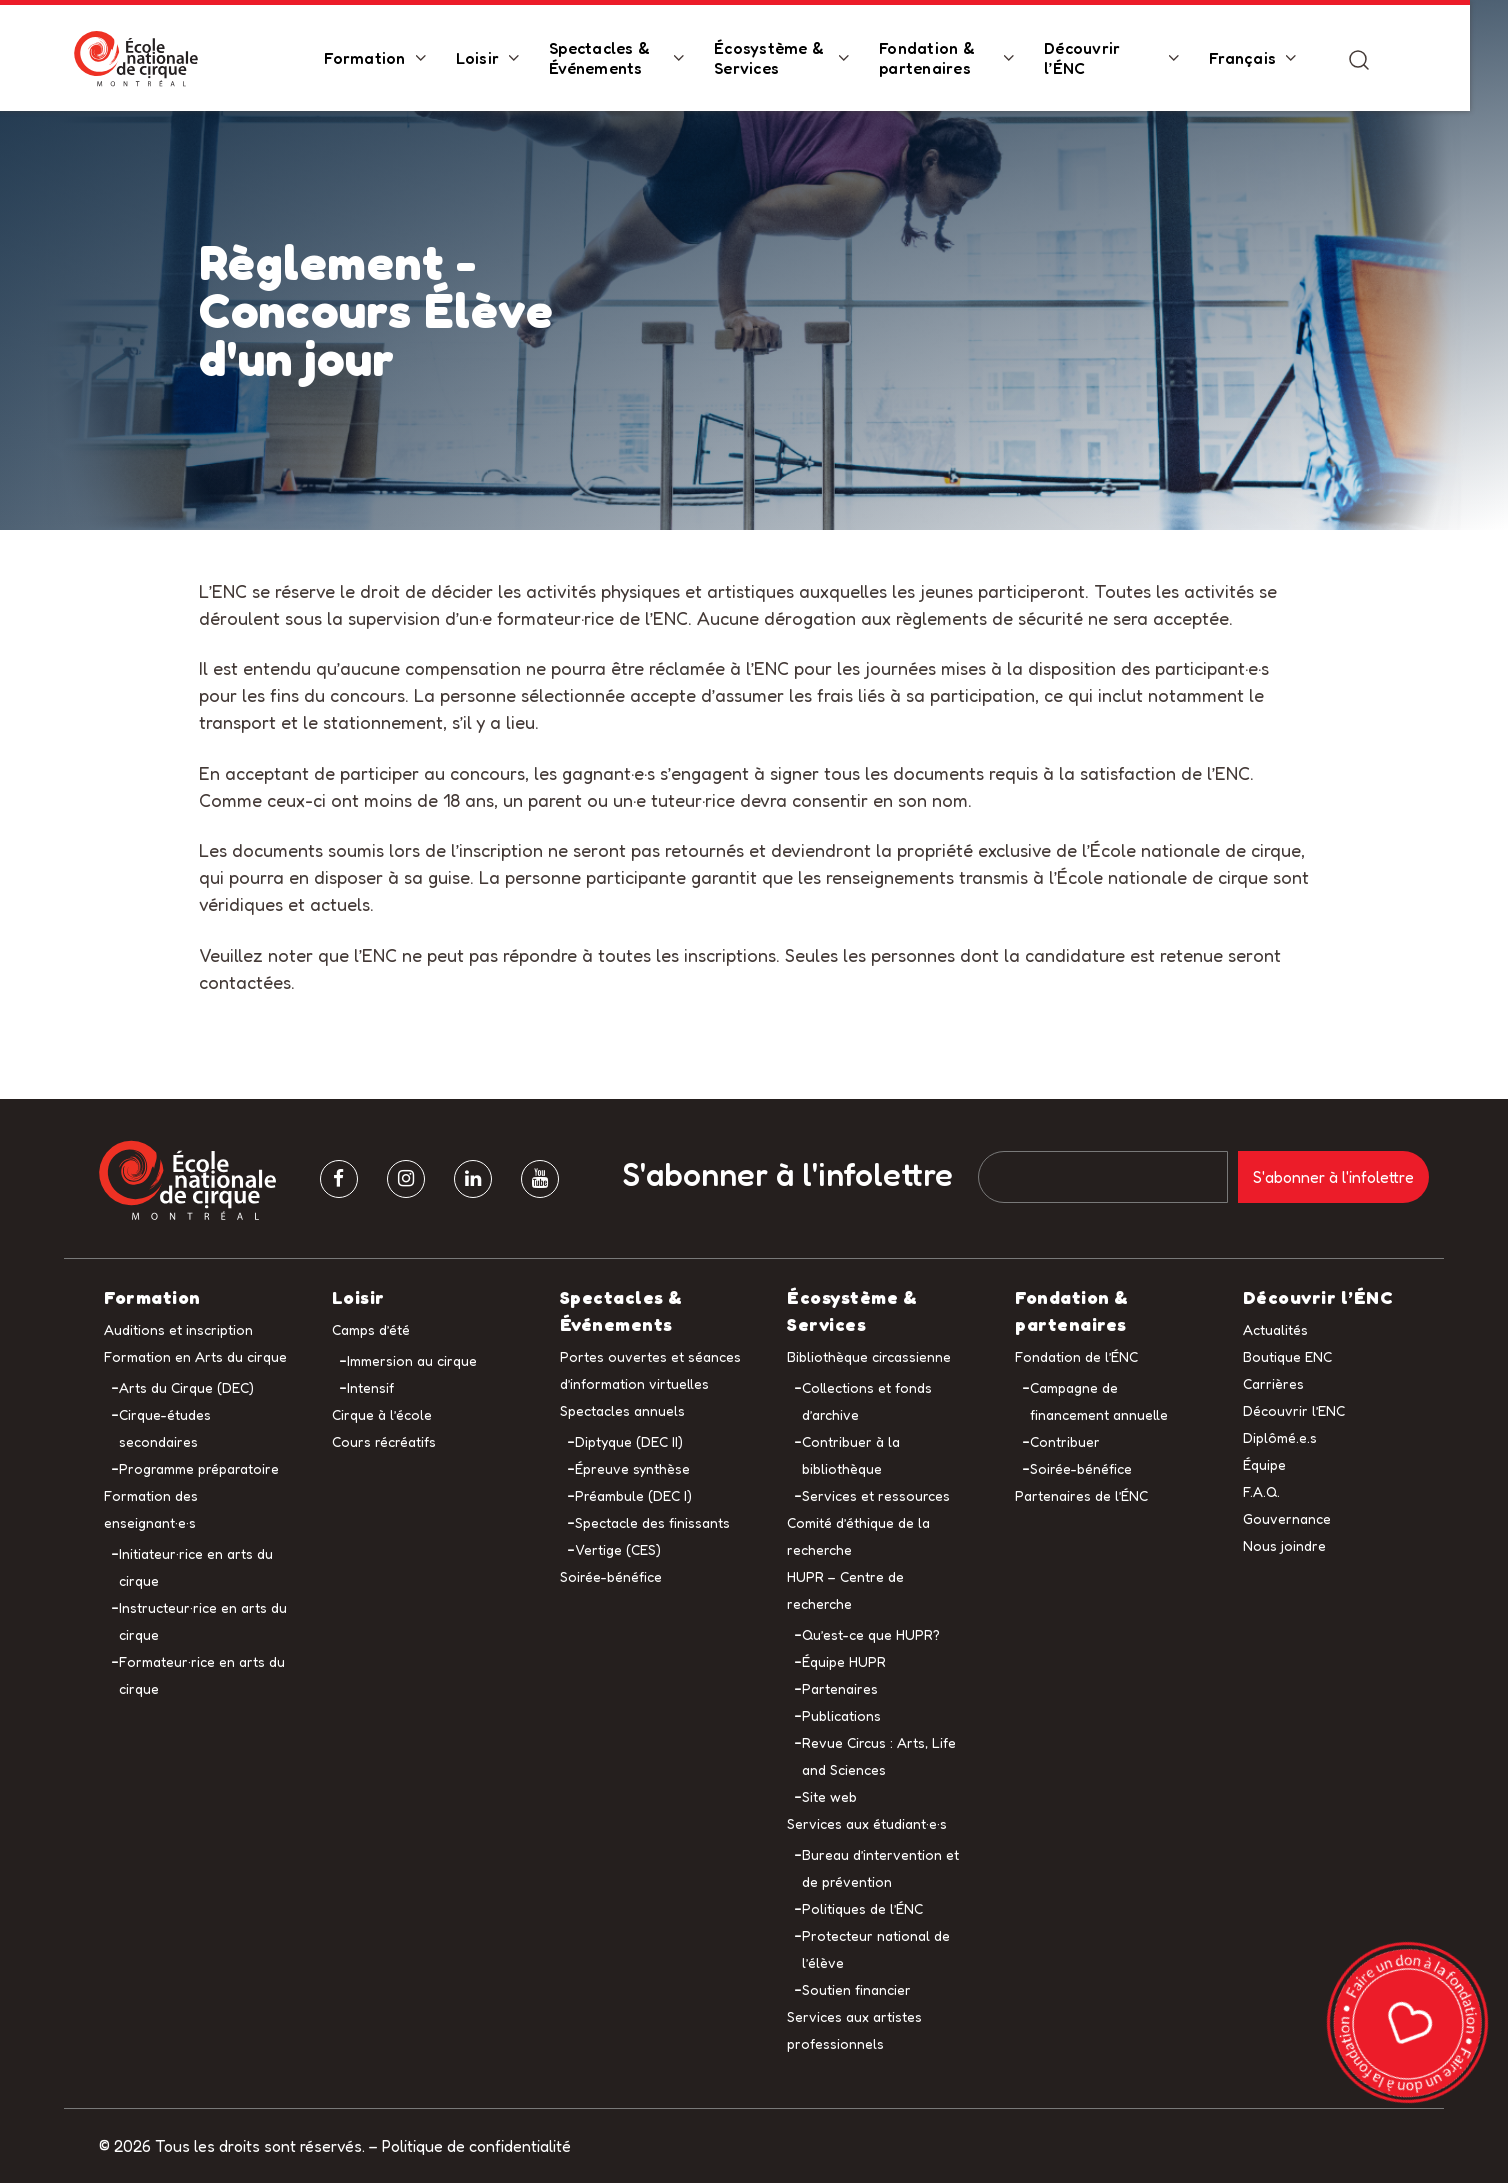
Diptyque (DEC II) (629, 1441)
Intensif (370, 1387)
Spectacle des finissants (652, 1522)
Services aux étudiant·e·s (867, 1823)
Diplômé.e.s (1280, 1437)
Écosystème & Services (788, 59)
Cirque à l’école (382, 1414)
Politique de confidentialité (476, 2146)
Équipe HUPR (844, 1661)
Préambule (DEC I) (633, 1495)
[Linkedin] (473, 1179)
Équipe (1264, 1464)
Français (1261, 59)
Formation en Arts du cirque (195, 1356)
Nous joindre (1284, 1545)
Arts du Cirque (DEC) (186, 1387)
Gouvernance (1287, 1518)
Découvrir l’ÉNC (1101, 59)
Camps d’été (371, 1329)
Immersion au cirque (412, 1360)
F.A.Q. (1261, 1491)
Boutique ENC (1287, 1356)
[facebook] (339, 1179)
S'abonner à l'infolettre (788, 1174)
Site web (829, 1796)
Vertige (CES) (618, 1549)
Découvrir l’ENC (1294, 1410)
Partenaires (840, 1688)
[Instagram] (406, 1179)
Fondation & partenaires (946, 59)
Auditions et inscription (178, 1329)
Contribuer (1065, 1441)
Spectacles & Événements (618, 59)
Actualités (1275, 1329)
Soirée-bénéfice (611, 1576)
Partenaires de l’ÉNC (1081, 1495)
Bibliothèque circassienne (869, 1356)
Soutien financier (856, 1989)
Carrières (1273, 1383)
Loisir (497, 59)
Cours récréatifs (384, 1441)
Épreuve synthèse (632, 1468)
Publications (841, 1715)
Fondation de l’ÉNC (1076, 1356)
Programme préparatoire (199, 1468)
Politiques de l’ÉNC (862, 1908)
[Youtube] (540, 1179)
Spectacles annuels (622, 1410)
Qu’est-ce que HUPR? (871, 1634)
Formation (383, 59)
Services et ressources (876, 1495)
